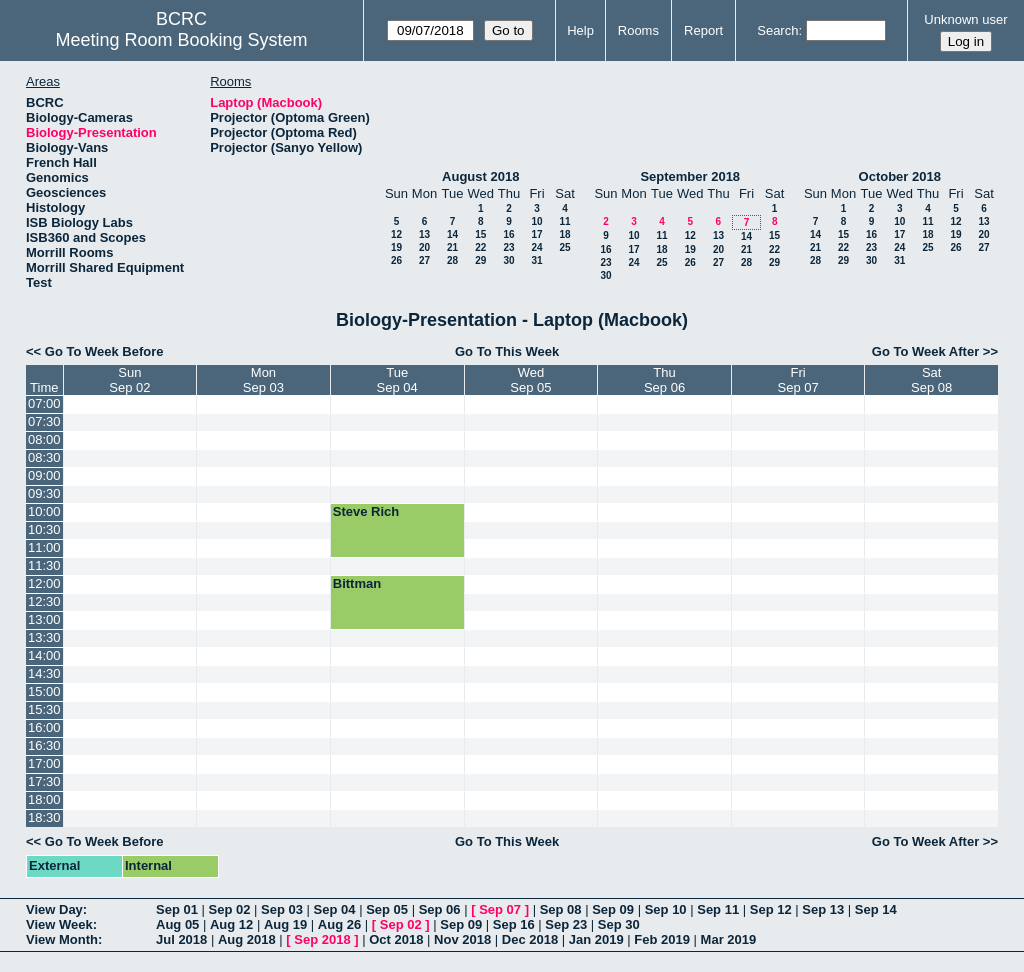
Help (580, 30)
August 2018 (480, 176)
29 (480, 260)
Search (777, 30)
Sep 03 (282, 909)
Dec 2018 (530, 939)
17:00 (44, 763)
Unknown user (965, 19)
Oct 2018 (396, 939)
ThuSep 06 (664, 380)
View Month (62, 939)
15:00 (44, 691)
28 (452, 260)
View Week (59, 924)
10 (536, 221)
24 (536, 247)
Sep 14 (876, 909)
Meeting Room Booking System (181, 40)
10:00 (44, 511)
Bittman (357, 583)
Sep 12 (771, 909)
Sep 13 (823, 909)
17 (536, 234)
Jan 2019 (596, 939)
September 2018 (690, 176)
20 (424, 247)
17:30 (44, 781)
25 (564, 247)
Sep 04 (335, 909)
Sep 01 (177, 909)
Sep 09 (613, 909)
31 (536, 260)
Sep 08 (561, 909)
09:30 (44, 493)
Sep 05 (387, 909)
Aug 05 (177, 924)
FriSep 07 (797, 380)
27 (424, 260)
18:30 (44, 817)
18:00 (44, 799)
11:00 (44, 547)
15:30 (44, 709)
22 (480, 247)
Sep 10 (666, 909)
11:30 (44, 565)
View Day (54, 909)
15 (480, 234)
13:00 (44, 619)
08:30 (44, 457)
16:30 (44, 745)
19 (396, 247)
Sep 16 (514, 924)
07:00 (44, 403)
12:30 (44, 601)
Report (703, 30)
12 (396, 234)
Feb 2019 (662, 939)
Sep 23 (566, 924)
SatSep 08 (931, 380)
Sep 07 (500, 909)
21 (452, 247)
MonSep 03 (263, 380)
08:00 (44, 439)
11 (564, 221)
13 (424, 234)
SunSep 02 (129, 380)
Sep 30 (619, 924)
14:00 (44, 655)
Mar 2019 (729, 939)
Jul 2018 (181, 939)
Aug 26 (339, 924)
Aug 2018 (247, 939)
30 (508, 260)
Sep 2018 (322, 939)
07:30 (44, 421)
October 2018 (900, 176)
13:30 (44, 637)
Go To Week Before (104, 351)
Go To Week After (925, 351)
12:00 (44, 583)
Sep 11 (718, 909)
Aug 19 (285, 924)
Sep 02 (230, 909)
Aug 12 (231, 924)
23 (508, 247)
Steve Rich (366, 511)
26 (396, 260)
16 (508, 234)
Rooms (638, 30)
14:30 (44, 673)
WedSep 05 (530, 380)
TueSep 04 (397, 380)
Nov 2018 (462, 939)
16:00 (44, 727)
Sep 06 (440, 909)
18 (564, 234)
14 (452, 234)
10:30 (44, 529)
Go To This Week (507, 351)
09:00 (44, 475)
